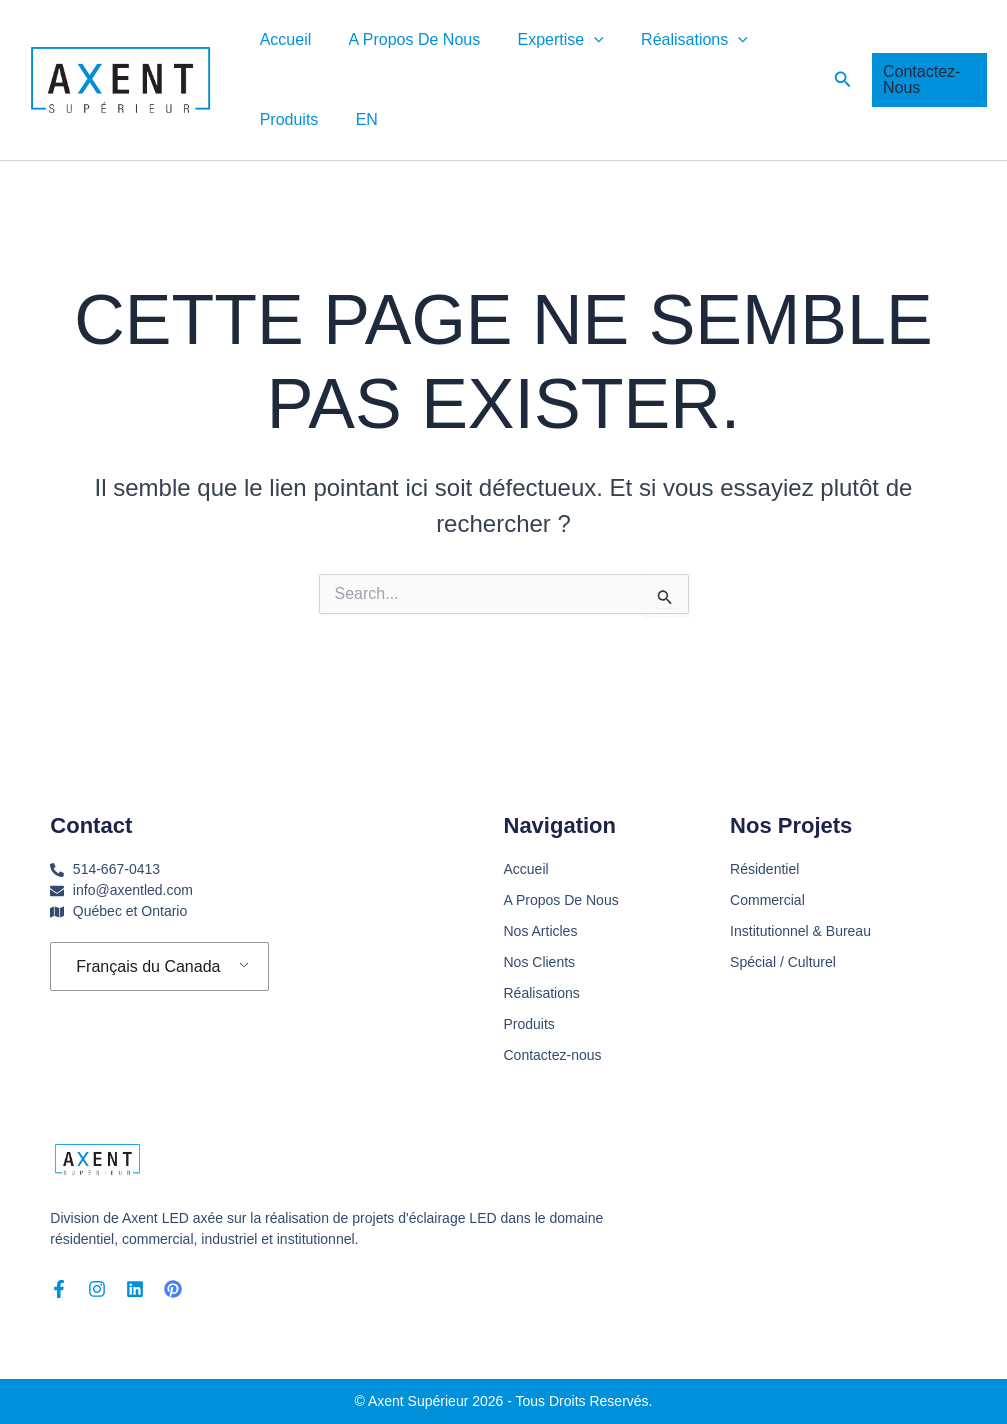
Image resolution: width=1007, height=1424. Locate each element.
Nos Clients (540, 962)
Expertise (547, 40)
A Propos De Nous (407, 39)
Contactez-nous (553, 1055)
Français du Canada (148, 966)
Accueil (283, 39)
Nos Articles (541, 931)
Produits (286, 119)
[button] (581, 40)
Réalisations (676, 40)
